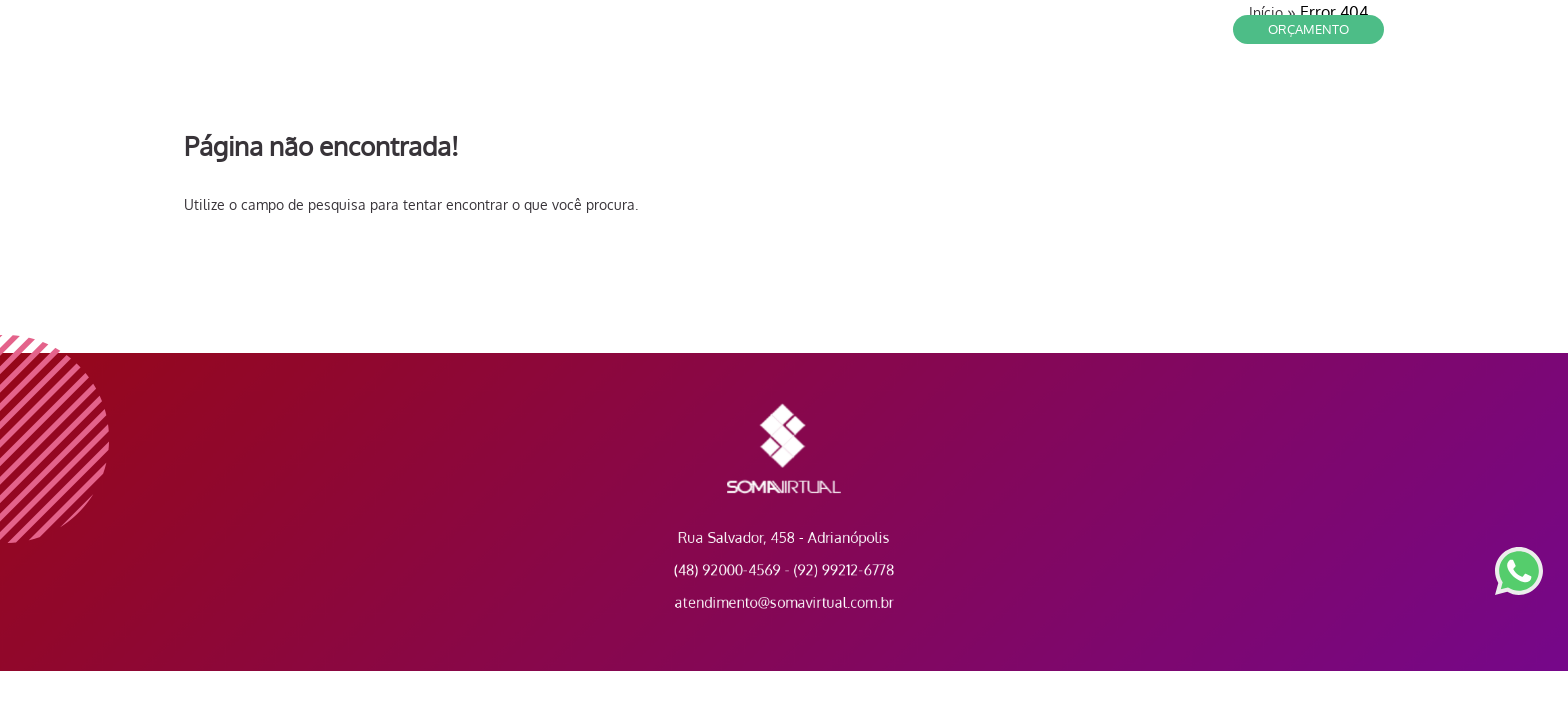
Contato (978, 90)
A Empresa (1241, 90)
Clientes (1063, 90)
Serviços (1149, 90)
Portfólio (1337, 90)
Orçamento (1308, 29)
